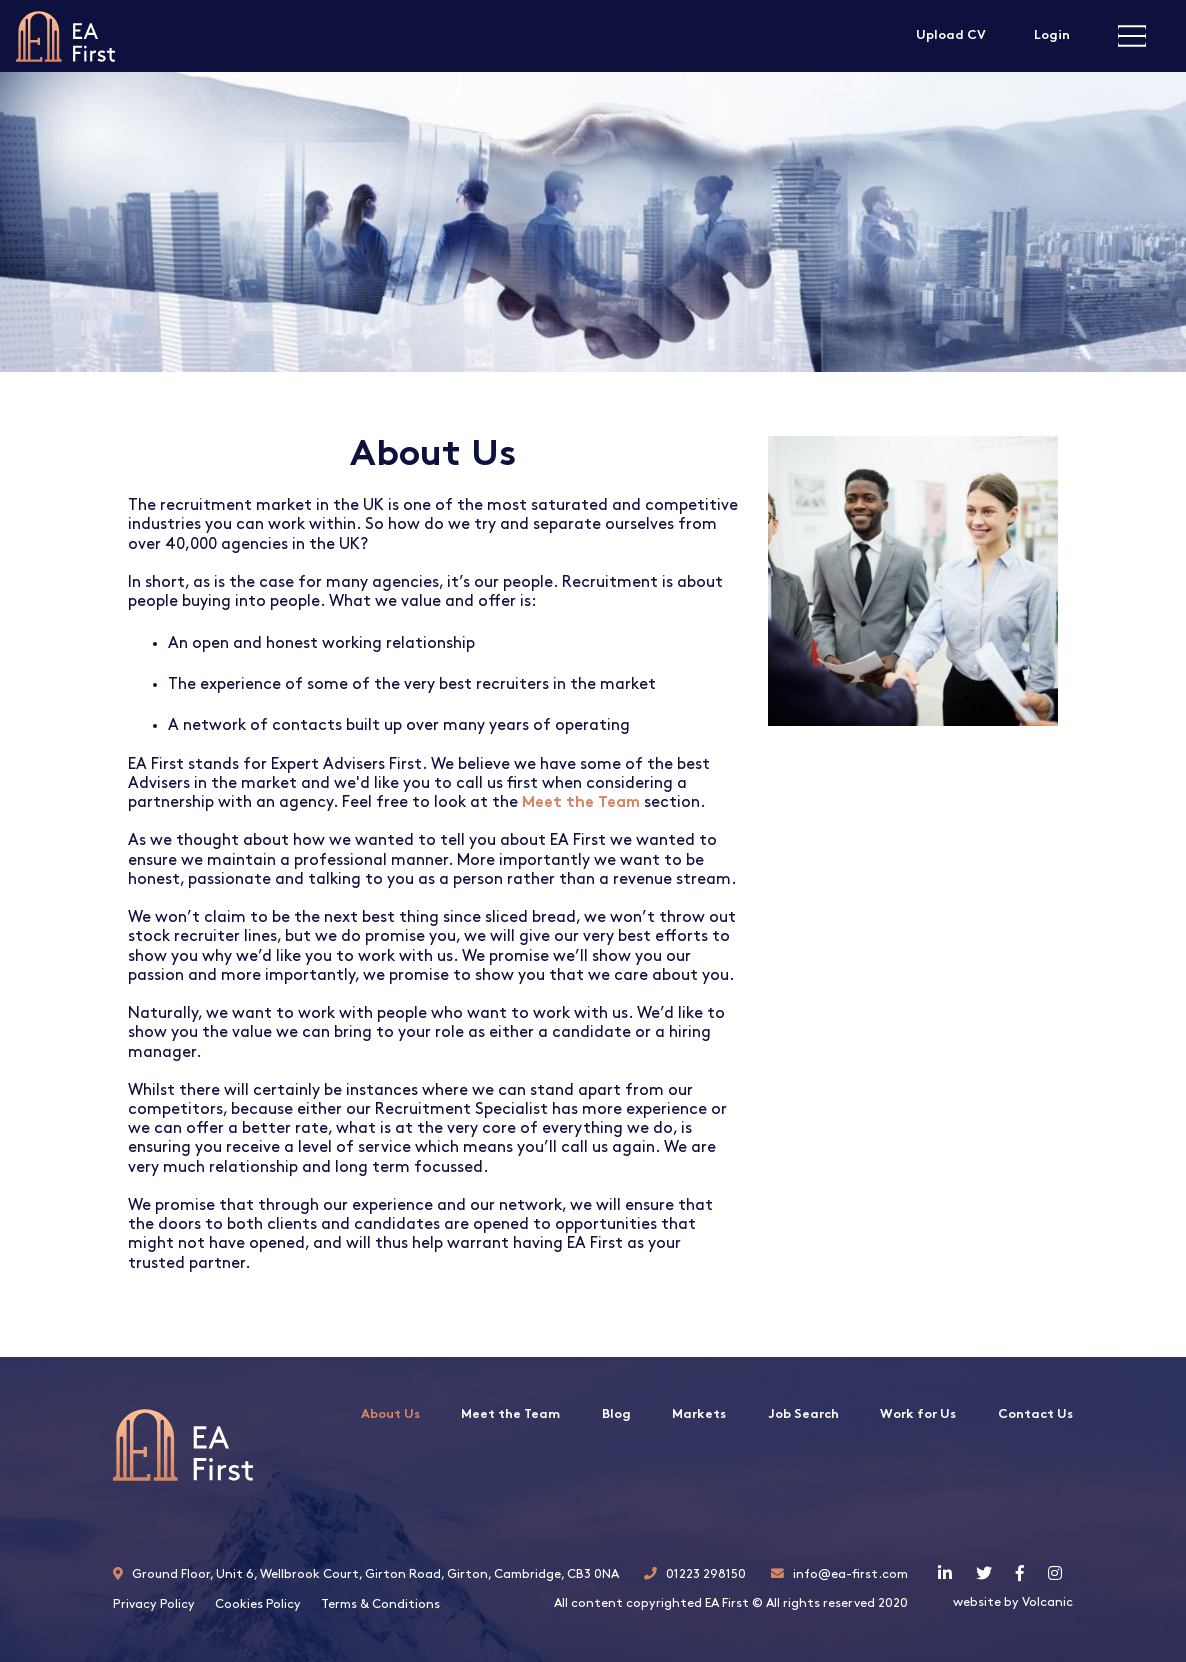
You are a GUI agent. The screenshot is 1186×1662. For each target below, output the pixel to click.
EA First (65, 36)
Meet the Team (510, 1414)
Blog (616, 1414)
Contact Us (1035, 1414)
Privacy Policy (154, 1604)
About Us (390, 1414)
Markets (699, 1414)
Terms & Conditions (380, 1604)
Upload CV (951, 35)
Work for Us (918, 1414)
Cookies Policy (258, 1604)
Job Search (803, 1414)
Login (1052, 35)
